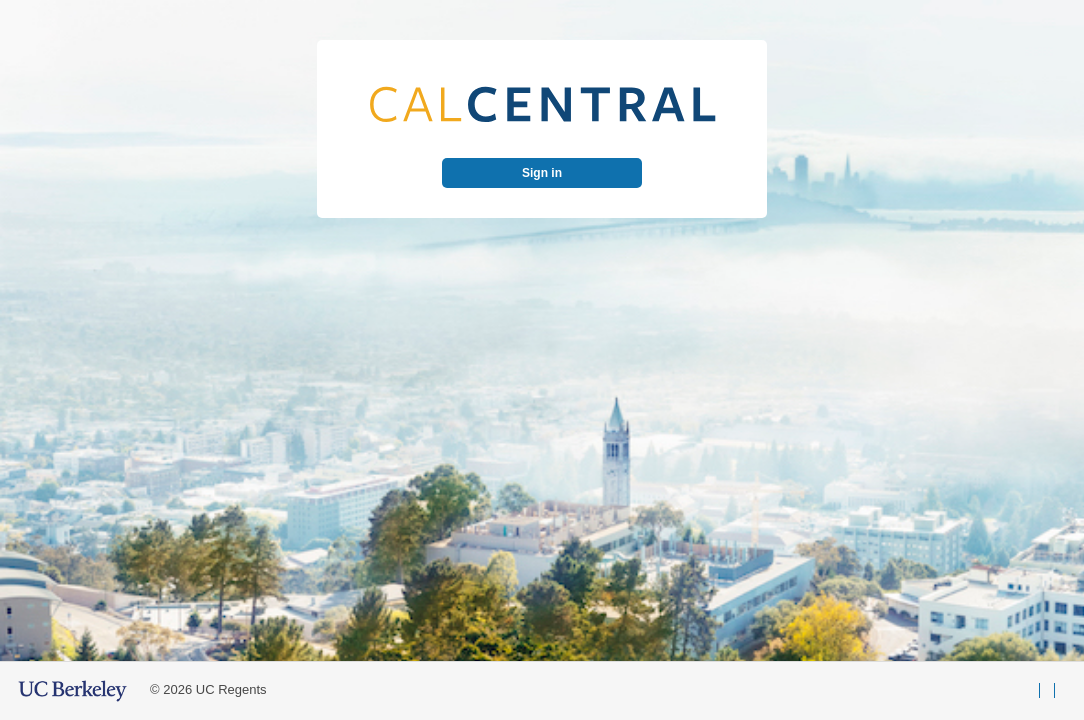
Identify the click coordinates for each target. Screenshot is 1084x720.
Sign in (542, 173)
